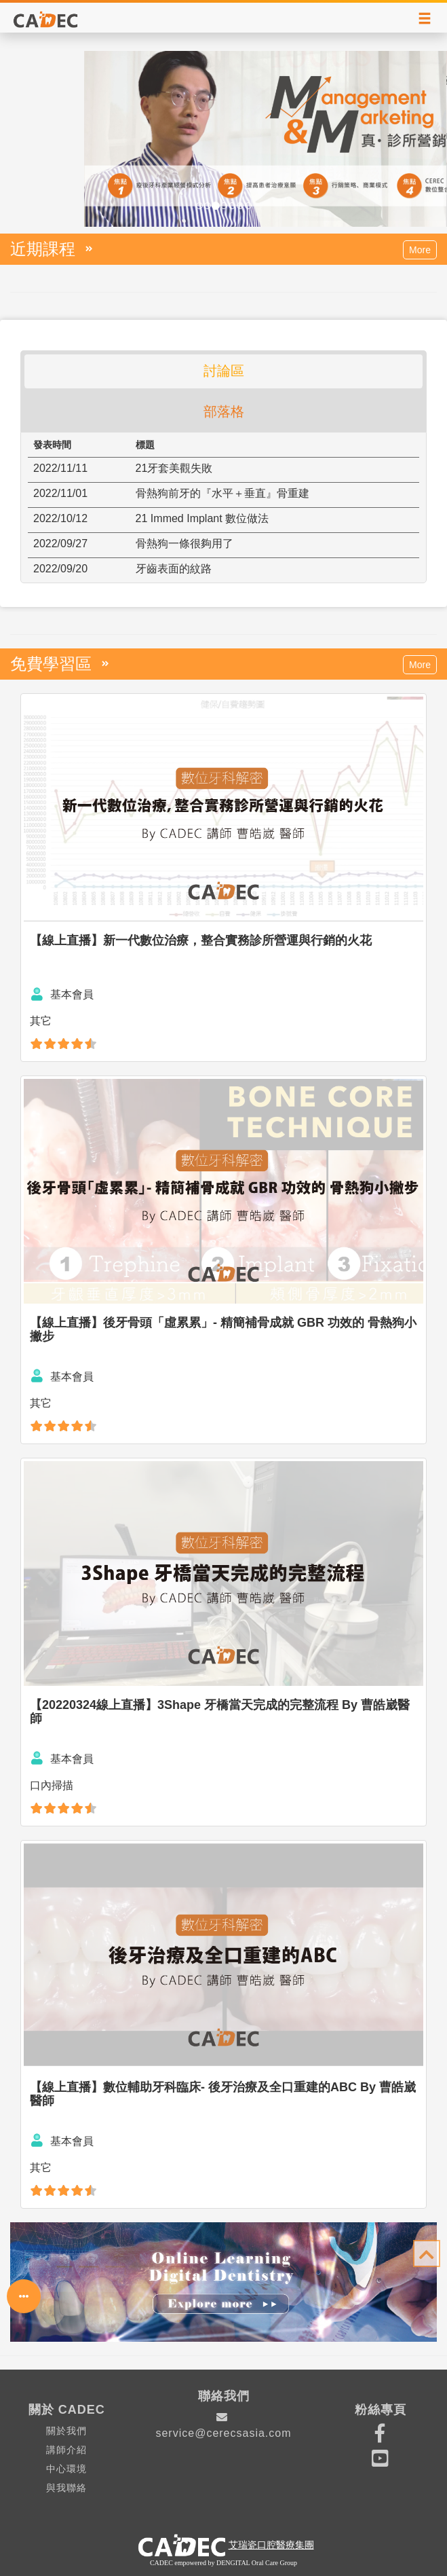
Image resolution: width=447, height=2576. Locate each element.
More (420, 249)
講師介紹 (66, 2449)
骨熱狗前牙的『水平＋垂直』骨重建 (222, 493)
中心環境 (66, 2468)
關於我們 (66, 2430)
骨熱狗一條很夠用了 (184, 543)
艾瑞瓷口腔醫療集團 (271, 2544)
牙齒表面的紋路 (174, 568)
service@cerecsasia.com (223, 2425)
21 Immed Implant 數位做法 (202, 518)
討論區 (223, 370)
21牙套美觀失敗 (174, 468)
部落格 (223, 411)
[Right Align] (424, 19)
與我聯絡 (66, 2487)
